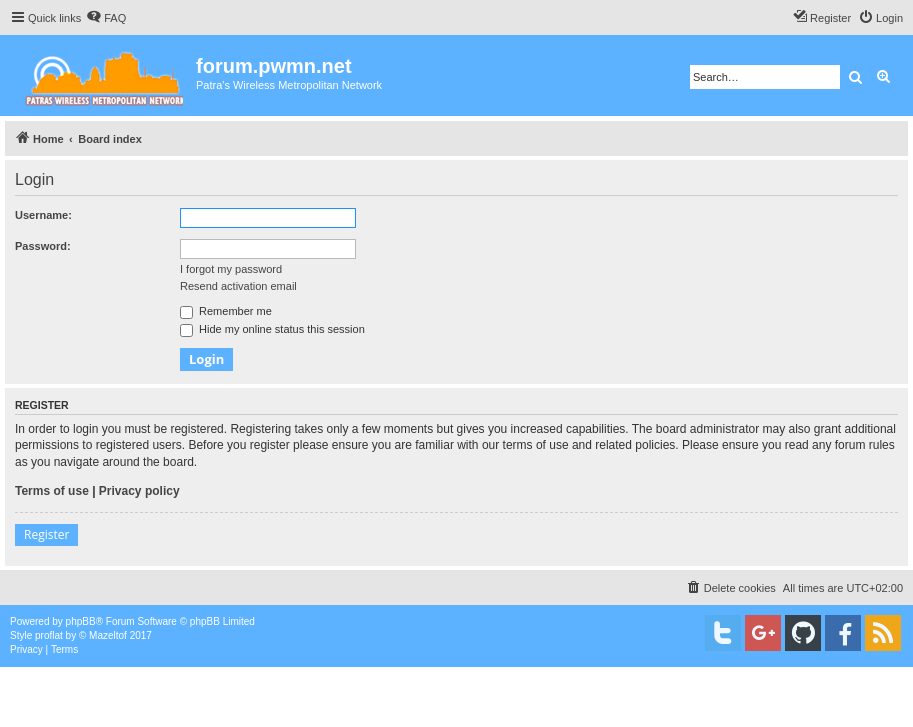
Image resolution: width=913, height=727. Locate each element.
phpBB (81, 621)
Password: (43, 246)
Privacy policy (139, 491)
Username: (43, 215)
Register (46, 534)
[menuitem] (106, 18)
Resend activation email (238, 286)
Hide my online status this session (272, 329)
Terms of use (52, 491)
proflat (49, 635)
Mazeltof (108, 635)
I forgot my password (231, 269)
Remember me (226, 311)
